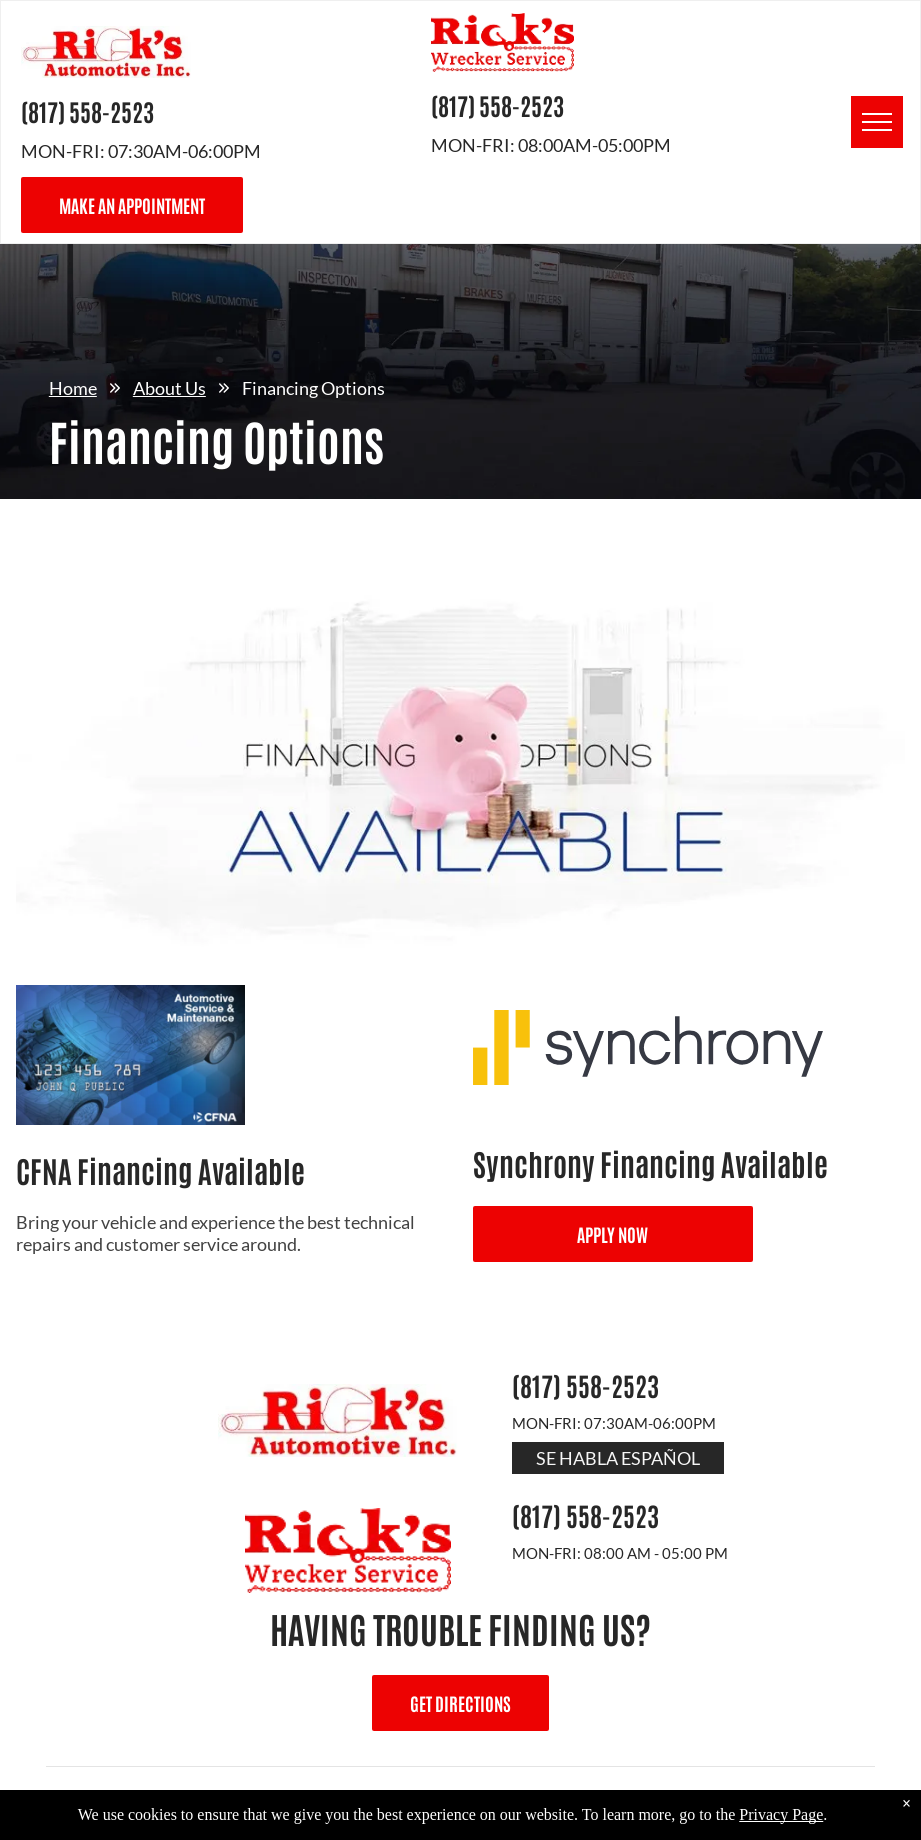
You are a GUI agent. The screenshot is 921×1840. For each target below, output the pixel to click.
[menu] (877, 122)
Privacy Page (781, 1814)
